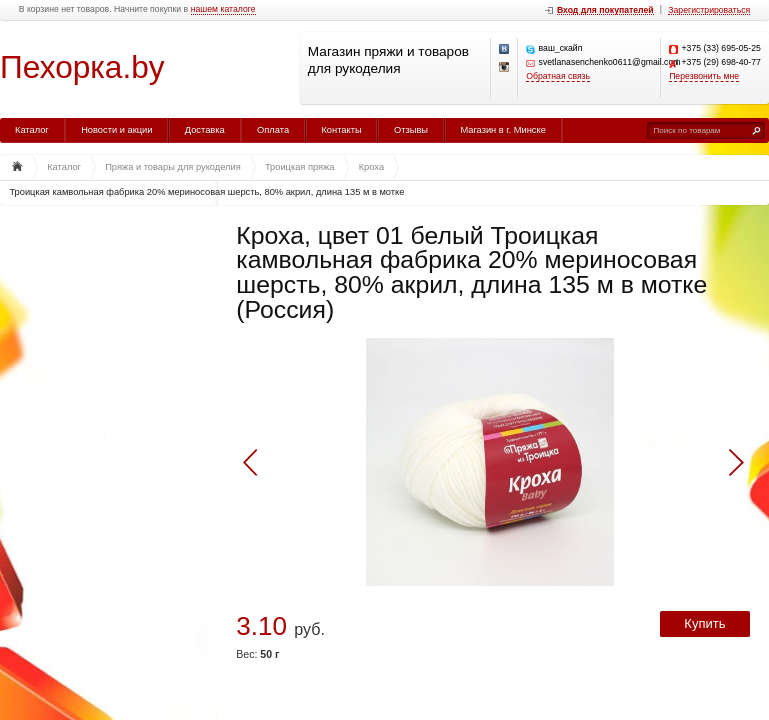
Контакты (341, 130)
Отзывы (411, 130)
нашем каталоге (223, 9)
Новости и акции (116, 130)
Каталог (32, 130)
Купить (704, 623)
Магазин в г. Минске (502, 130)
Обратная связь (558, 76)
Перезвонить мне (704, 76)
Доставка (205, 130)
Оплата (273, 130)
